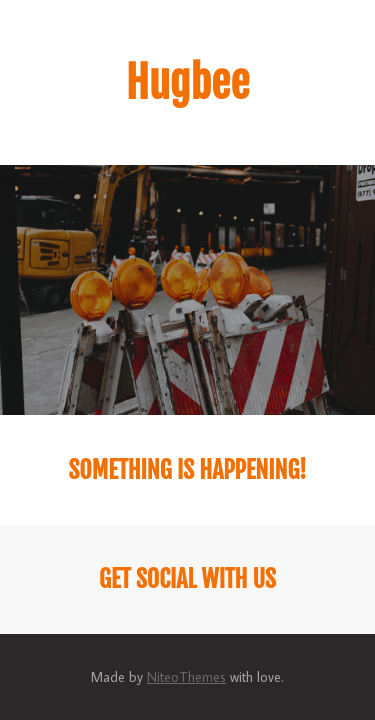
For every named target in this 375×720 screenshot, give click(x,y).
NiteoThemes (186, 677)
